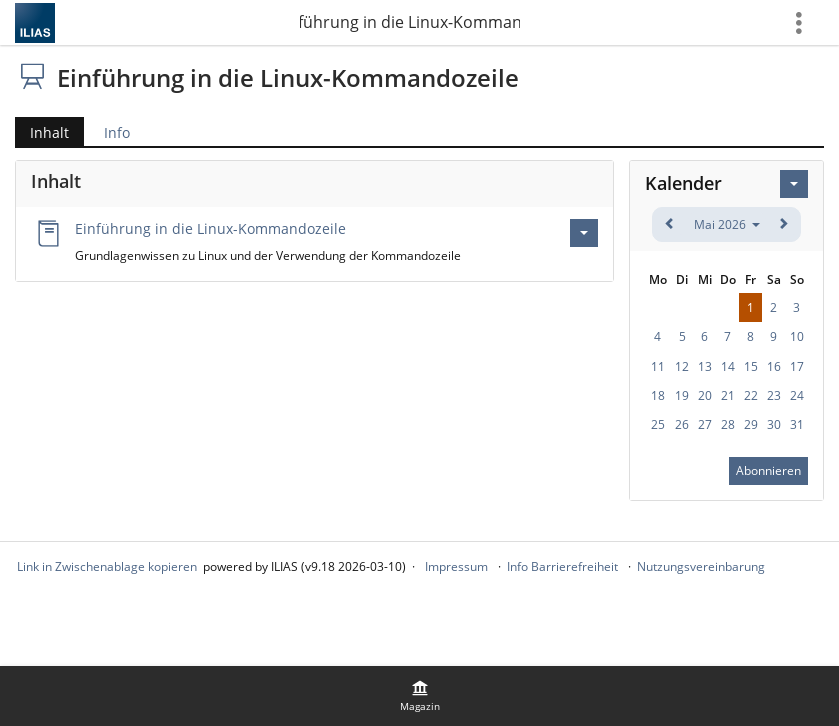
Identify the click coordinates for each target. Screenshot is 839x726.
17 (797, 366)
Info (117, 132)
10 (797, 336)
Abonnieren (768, 470)
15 (751, 366)
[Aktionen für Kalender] (794, 184)
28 (728, 424)
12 (682, 366)
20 (705, 395)
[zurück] (669, 224)
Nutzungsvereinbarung (701, 566)
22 (751, 395)
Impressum (456, 566)
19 (682, 395)
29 (751, 424)
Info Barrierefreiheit (562, 566)
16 (774, 366)
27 (705, 424)
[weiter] (783, 224)
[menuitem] (420, 696)
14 (728, 366)
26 (682, 424)
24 (797, 395)
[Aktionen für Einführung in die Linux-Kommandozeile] (584, 233)
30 (774, 424)
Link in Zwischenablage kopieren (107, 566)
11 (658, 366)
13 (705, 366)
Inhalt (42, 132)
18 (658, 395)
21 (728, 395)
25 (658, 424)
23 (774, 395)
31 (797, 424)
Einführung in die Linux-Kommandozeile (410, 22)
